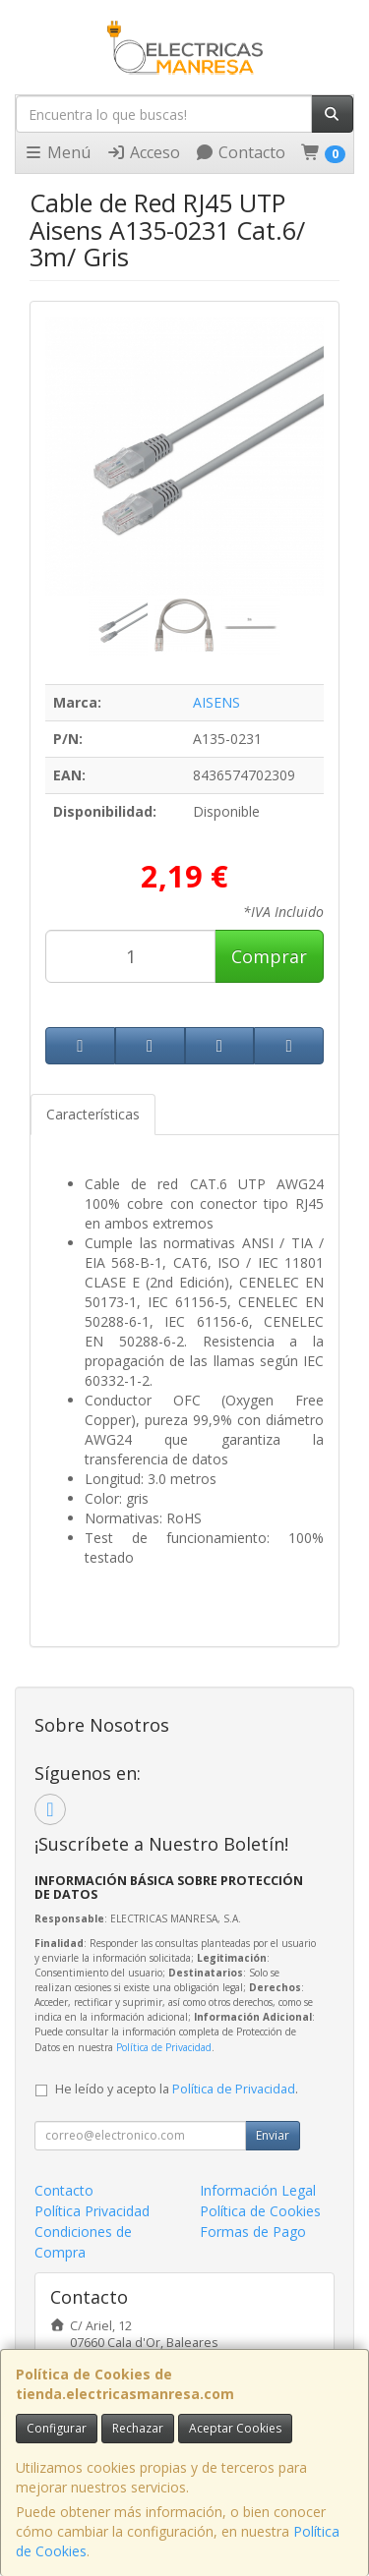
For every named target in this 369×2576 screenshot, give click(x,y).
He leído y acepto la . (176, 2089)
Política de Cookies (260, 2211)
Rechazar (137, 2428)
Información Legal (258, 2190)
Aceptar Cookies (235, 2428)
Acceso (143, 152)
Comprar (269, 956)
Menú (57, 152)
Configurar (57, 2428)
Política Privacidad (92, 2211)
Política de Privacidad (164, 2047)
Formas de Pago (253, 2231)
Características (93, 1114)
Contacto (240, 152)
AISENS (216, 702)
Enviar (272, 2135)
